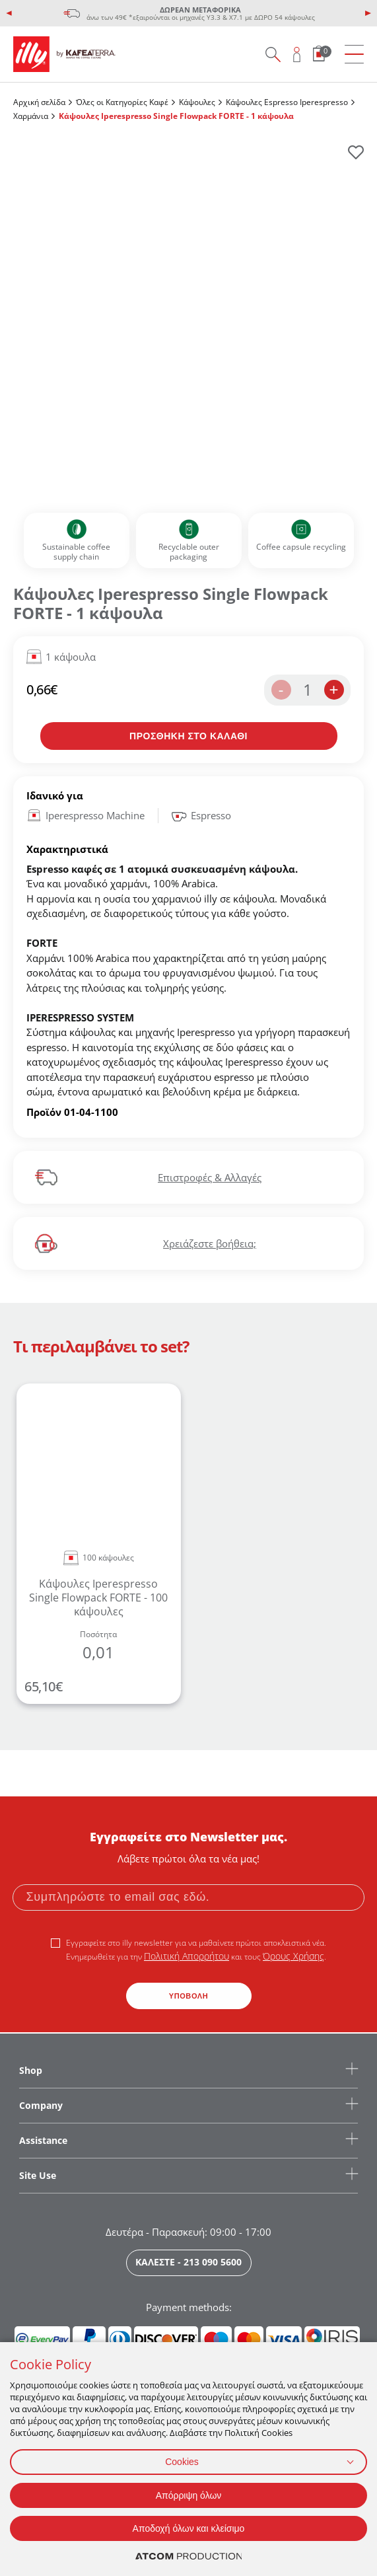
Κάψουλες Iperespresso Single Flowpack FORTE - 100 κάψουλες (98, 1597)
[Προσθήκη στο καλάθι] (188, 736)
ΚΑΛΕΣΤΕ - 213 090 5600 (188, 2262)
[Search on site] (272, 54)
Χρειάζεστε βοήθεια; (209, 1243)
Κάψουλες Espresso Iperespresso (287, 102)
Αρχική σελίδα (39, 102)
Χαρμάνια (30, 116)
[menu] (354, 54)
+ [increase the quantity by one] (333, 689)
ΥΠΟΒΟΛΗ (189, 1996)
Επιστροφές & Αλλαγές (209, 1177)
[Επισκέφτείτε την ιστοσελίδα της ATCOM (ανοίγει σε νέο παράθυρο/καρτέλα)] (188, 2556)
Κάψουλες (197, 102)
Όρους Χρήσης (293, 1956)
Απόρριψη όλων (189, 2495)
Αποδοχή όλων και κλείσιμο (189, 2528)
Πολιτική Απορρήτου (186, 1956)
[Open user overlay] (297, 54)
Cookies (182, 2461)
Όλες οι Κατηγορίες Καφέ (122, 102)
